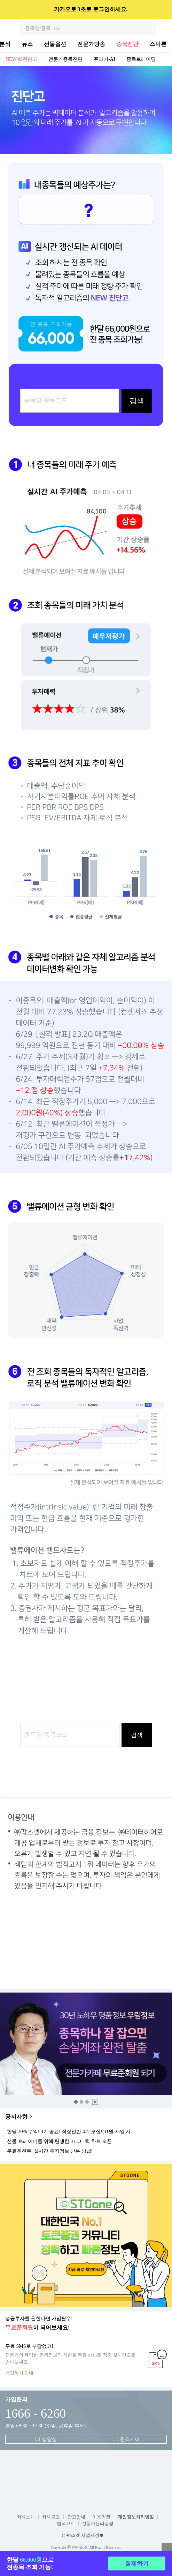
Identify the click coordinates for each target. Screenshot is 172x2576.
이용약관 (101, 2516)
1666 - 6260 (35, 2413)
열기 (167, 2548)
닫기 (162, 9)
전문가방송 (91, 44)
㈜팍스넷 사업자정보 (83, 2535)
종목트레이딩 (141, 59)
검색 (149, 28)
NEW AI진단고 (21, 59)
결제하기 (137, 2563)
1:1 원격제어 (126, 2439)
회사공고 (51, 2516)
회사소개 (26, 2516)
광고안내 (76, 2516)
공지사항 (16, 2117)
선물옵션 (55, 44)
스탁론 (158, 44)
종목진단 (127, 44)
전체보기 (165, 59)
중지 (95, 2102)
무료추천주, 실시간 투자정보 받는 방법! (50, 2151)
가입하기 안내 (19, 2373)
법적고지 (66, 2523)
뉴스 (27, 44)
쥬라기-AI (104, 59)
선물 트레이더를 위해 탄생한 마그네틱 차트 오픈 (59, 2141)
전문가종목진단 (65, 59)
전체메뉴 (165, 28)
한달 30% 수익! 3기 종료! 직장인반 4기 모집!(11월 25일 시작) (72, 2131)
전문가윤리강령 (98, 2523)
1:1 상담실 (45, 2439)
